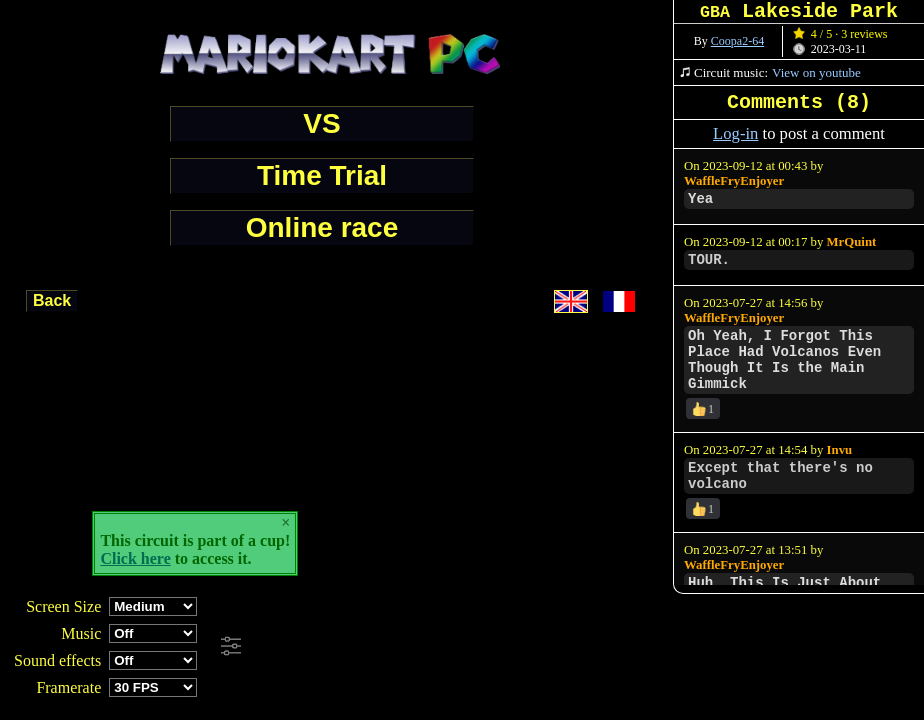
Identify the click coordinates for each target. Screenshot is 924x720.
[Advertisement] (544, 647)
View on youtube (816, 72)
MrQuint (852, 242)
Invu (840, 450)
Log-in (735, 133)
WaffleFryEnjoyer (734, 181)
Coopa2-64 (737, 41)
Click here (135, 558)
